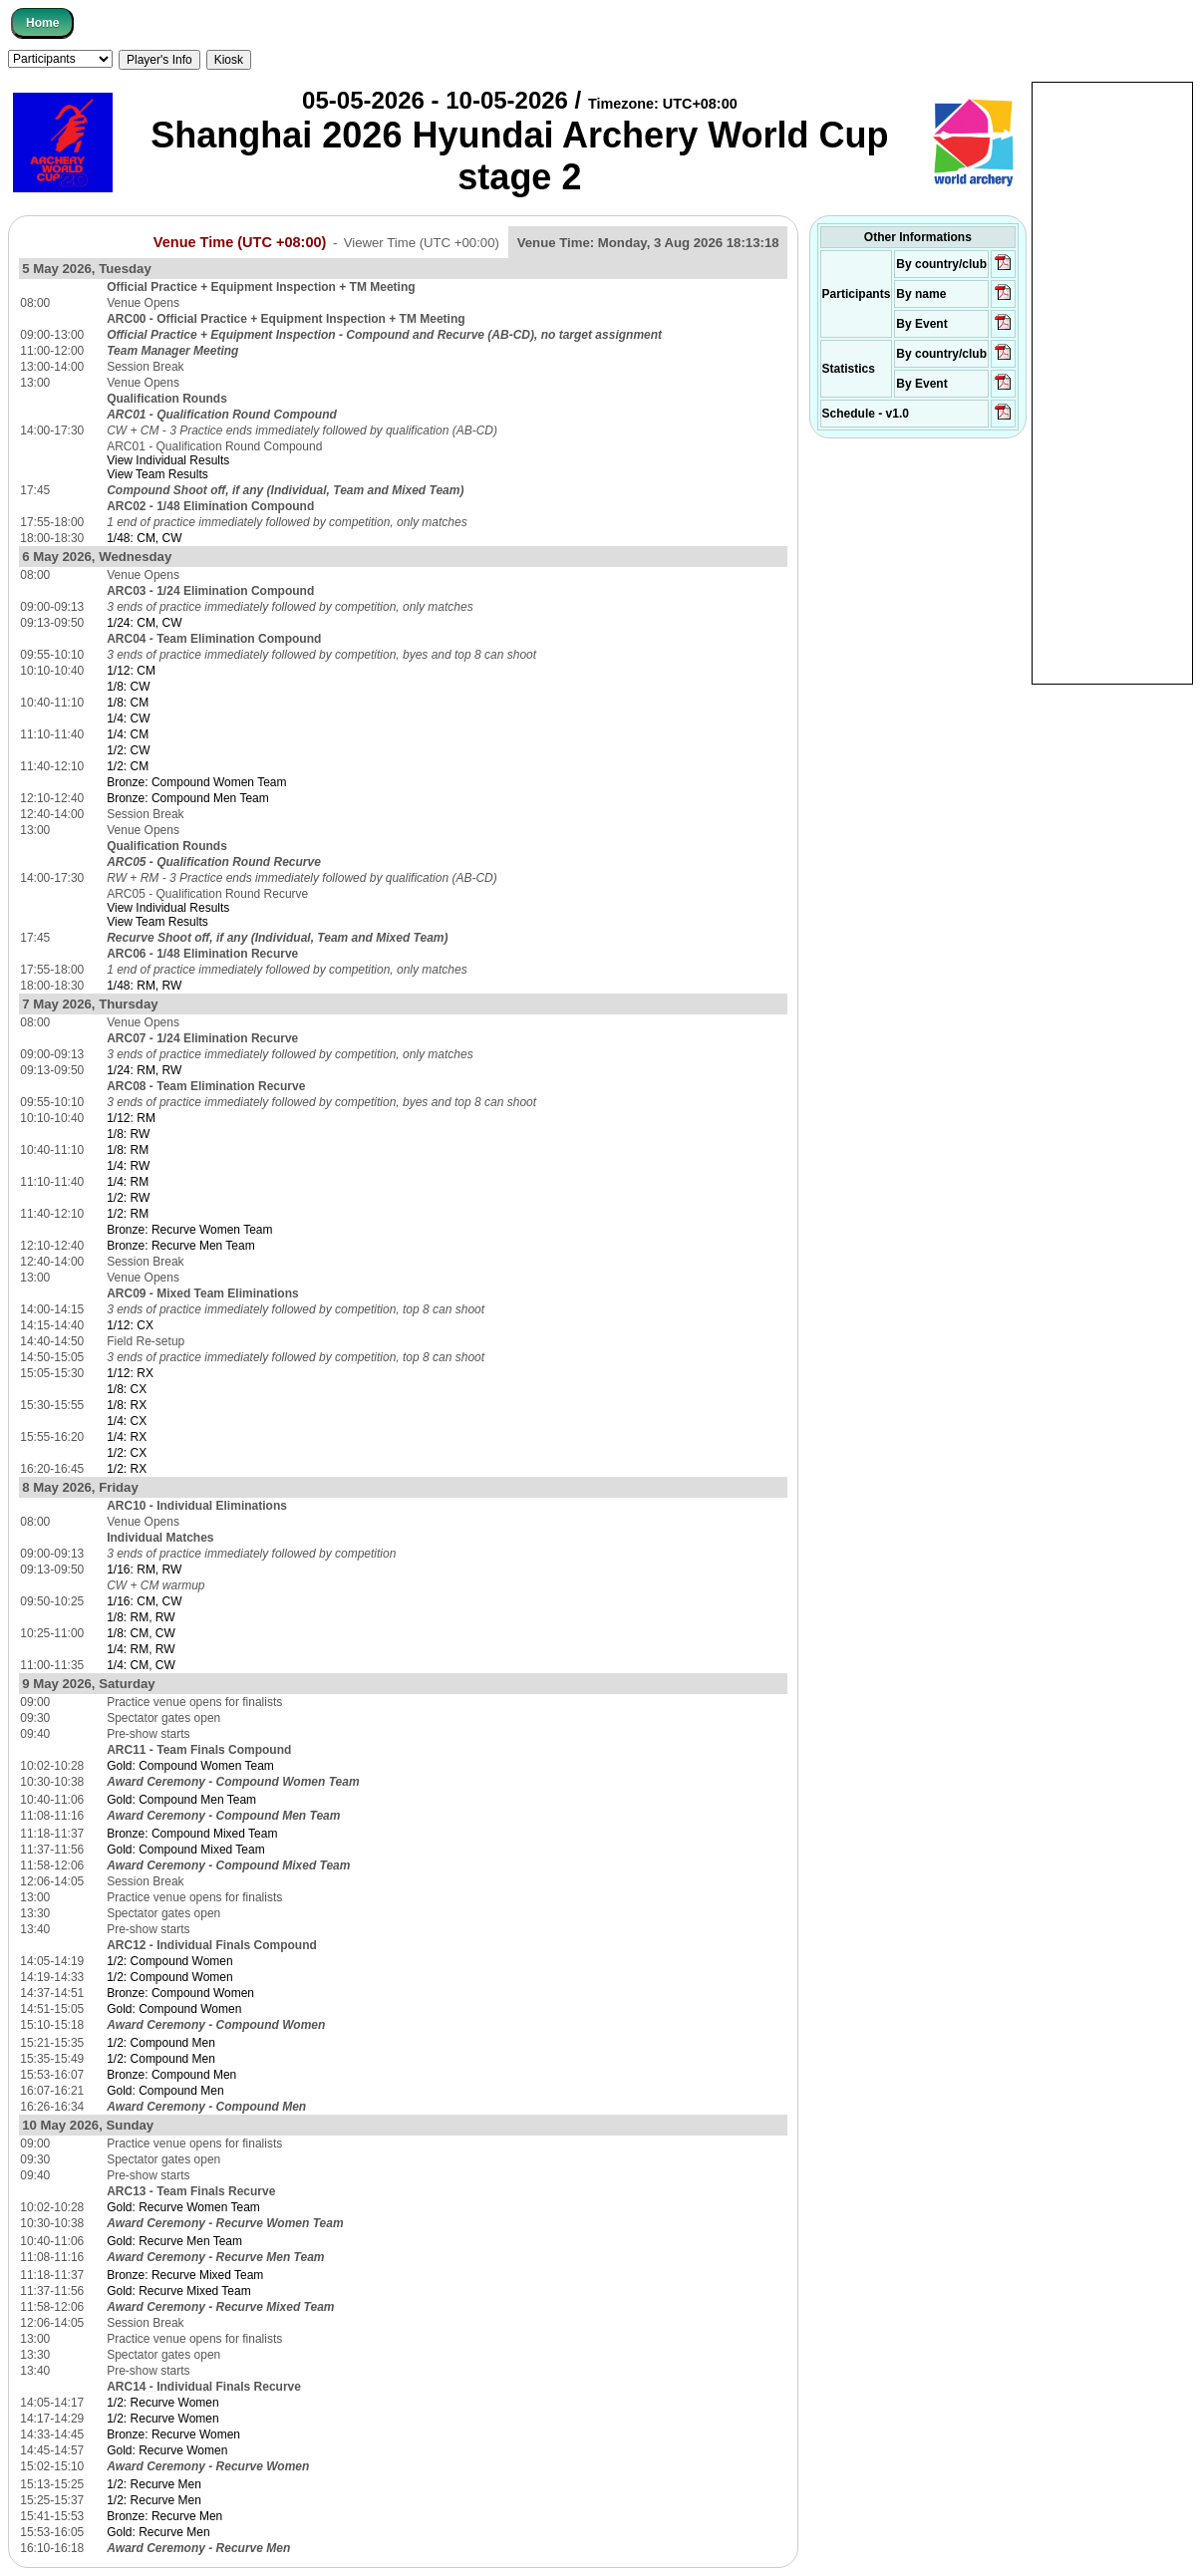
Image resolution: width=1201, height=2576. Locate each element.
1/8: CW (128, 687)
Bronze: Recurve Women (173, 2434)
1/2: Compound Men (161, 2043)
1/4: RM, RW (140, 1649)
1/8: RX (127, 1405)
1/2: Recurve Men (154, 2484)
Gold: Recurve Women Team (183, 2207)
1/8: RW (128, 1134)
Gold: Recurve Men (158, 2532)
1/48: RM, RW (144, 986)
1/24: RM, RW (144, 1070)
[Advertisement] (1112, 382)
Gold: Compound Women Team (190, 1766)
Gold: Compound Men (165, 2091)
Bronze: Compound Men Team (188, 798)
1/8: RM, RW (140, 1617)
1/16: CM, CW (144, 1601)
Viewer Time (421, 242)
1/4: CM (128, 734)
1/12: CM (131, 671)
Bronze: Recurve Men (164, 2516)
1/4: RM (128, 1182)
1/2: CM (128, 766)
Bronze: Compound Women (180, 1993)
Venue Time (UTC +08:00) (240, 242)
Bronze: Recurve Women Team (189, 1230)
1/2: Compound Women (170, 1961)
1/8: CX (127, 1389)
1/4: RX (127, 1437)
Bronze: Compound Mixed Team (192, 1834)
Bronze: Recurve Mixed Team (185, 2275)
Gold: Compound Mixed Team (186, 1850)
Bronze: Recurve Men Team (181, 1246)
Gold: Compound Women (174, 2009)
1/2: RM (128, 1214)
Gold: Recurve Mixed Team (179, 2291)
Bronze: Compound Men (171, 2075)
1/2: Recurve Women (163, 2403)
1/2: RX (127, 1469)
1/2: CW (128, 750)
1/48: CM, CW (144, 538)
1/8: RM (128, 1150)
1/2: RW (128, 1198)
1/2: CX (127, 1453)
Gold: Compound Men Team (181, 1800)
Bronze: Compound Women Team (196, 782)
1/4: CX (127, 1421)
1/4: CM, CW (141, 1665)
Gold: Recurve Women (167, 2450)
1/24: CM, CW (144, 623)
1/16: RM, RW (144, 1569)
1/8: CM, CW (141, 1633)
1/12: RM (131, 1118)
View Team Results (157, 474)
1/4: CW (128, 718)
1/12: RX (130, 1373)
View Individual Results (168, 460)
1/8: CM (128, 703)
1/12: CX (130, 1325)
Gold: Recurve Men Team (174, 2241)
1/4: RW (128, 1166)
